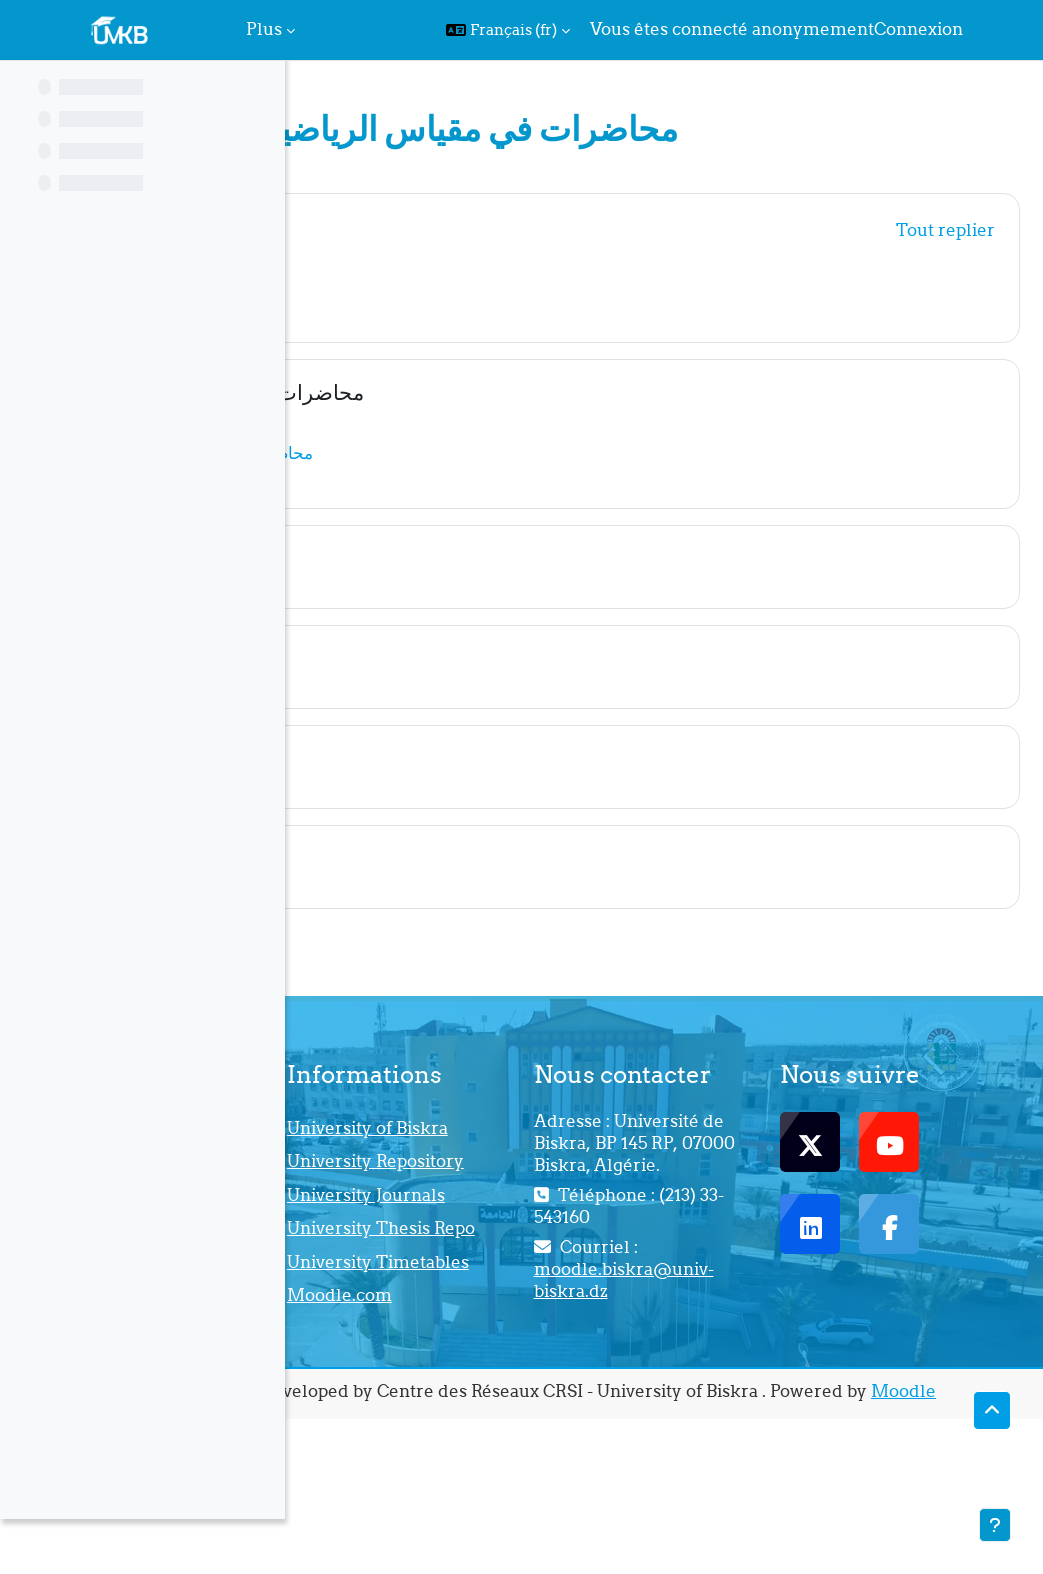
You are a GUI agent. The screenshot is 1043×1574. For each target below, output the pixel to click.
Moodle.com (553, 1423)
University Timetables (547, 1377)
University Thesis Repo (572, 1318)
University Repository (545, 1200)
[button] (508, 30)
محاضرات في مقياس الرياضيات (511, 392)
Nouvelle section (459, 558)
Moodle (676, 1545)
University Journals (543, 1259)
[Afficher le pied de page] (995, 1525)
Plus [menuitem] (264, 29)
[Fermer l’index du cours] (21, 90)
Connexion (918, 29)
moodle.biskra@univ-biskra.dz (766, 1360)
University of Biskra (553, 1141)
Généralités (433, 226)
